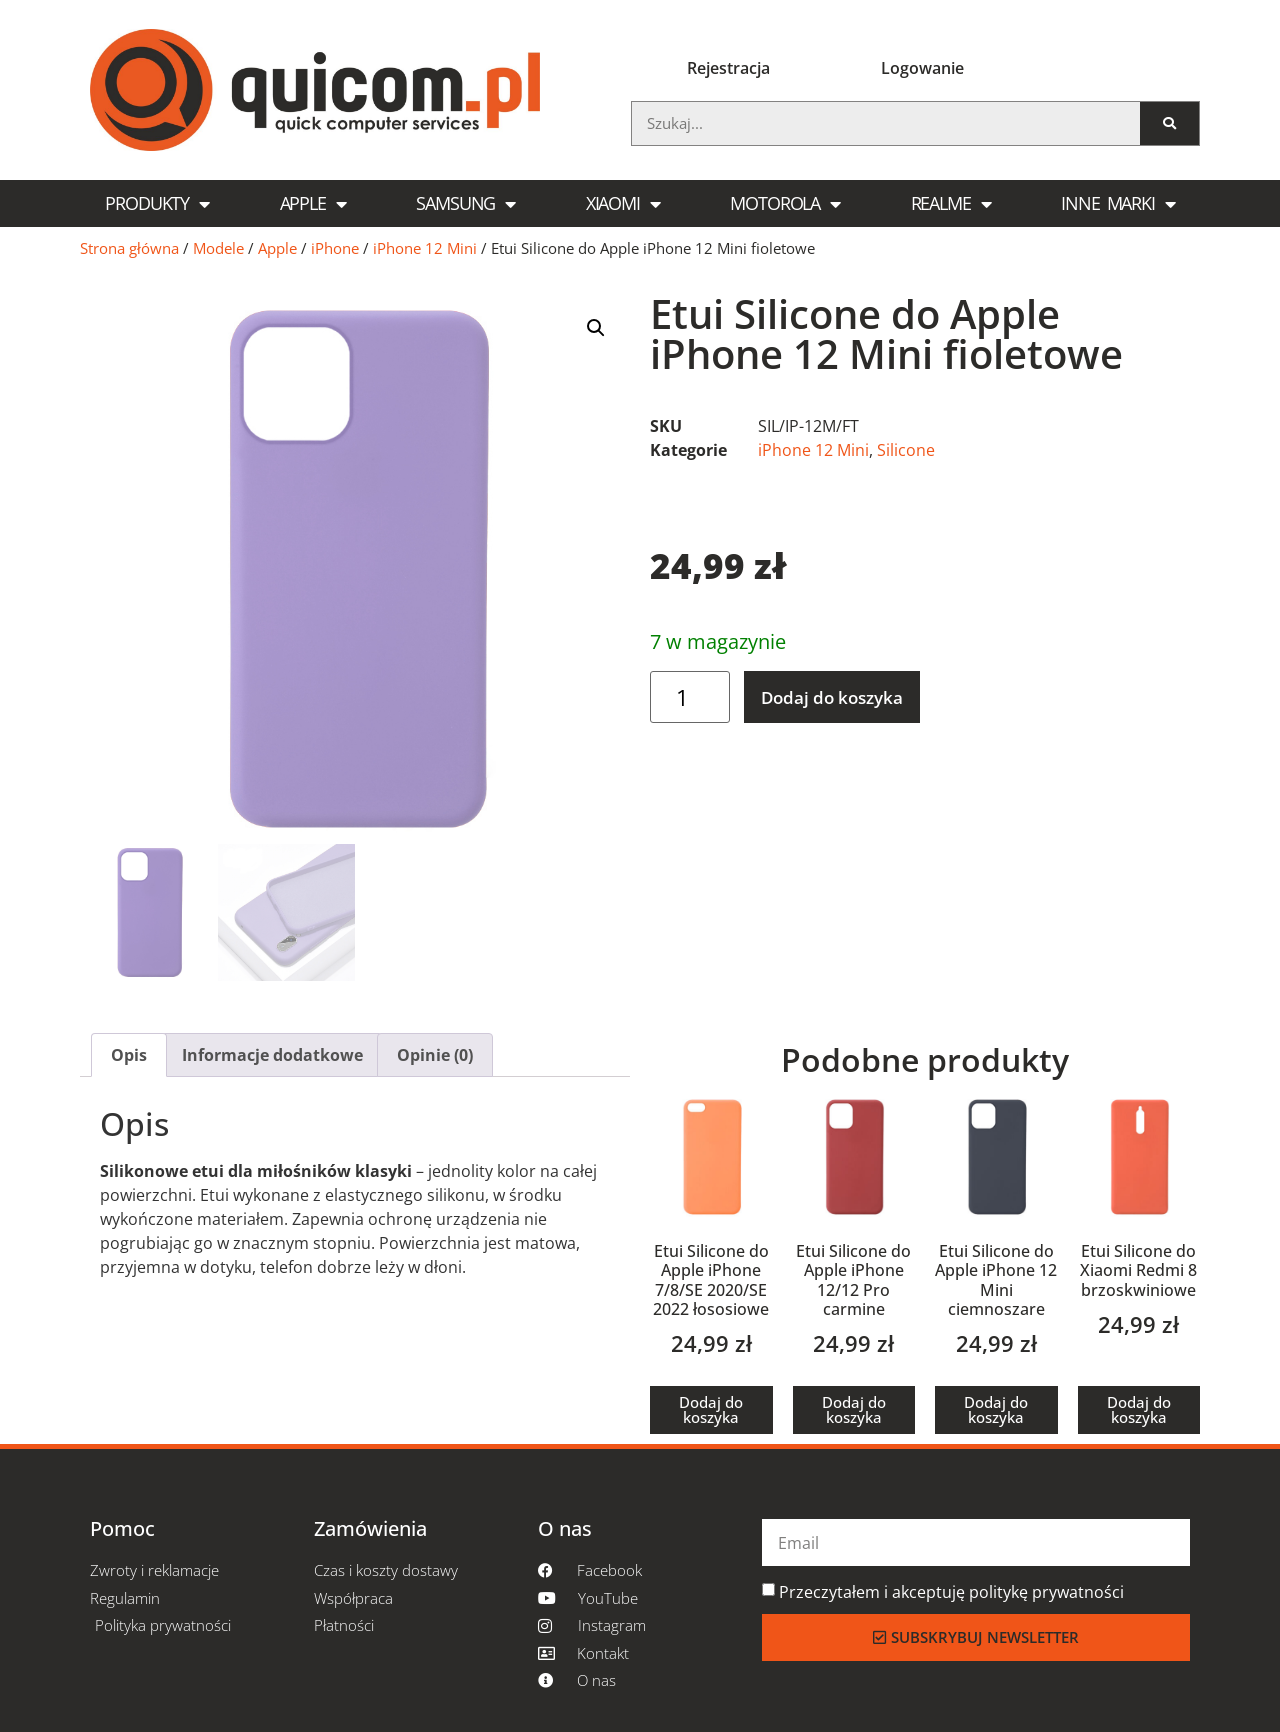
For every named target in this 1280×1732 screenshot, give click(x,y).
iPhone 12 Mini (425, 248)
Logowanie (922, 68)
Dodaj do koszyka (832, 697)
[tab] (129, 1055)
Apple (313, 204)
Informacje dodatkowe (272, 1055)
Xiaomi (623, 204)
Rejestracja (728, 68)
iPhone (335, 248)
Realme (951, 204)
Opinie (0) (435, 1055)
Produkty (157, 204)
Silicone (906, 450)
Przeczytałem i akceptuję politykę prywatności (951, 1592)
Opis (129, 1055)
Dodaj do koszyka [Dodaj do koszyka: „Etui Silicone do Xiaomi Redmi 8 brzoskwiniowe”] (1139, 1409)
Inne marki (1118, 204)
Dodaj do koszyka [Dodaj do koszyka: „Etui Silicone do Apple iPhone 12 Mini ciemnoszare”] (996, 1409)
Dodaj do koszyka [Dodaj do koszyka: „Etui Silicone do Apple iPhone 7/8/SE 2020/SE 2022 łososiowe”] (711, 1409)
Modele (218, 248)
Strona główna (129, 248)
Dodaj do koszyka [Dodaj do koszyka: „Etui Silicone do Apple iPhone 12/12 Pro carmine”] (854, 1409)
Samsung (465, 204)
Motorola (785, 204)
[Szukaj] (1169, 123)
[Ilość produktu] (690, 697)
